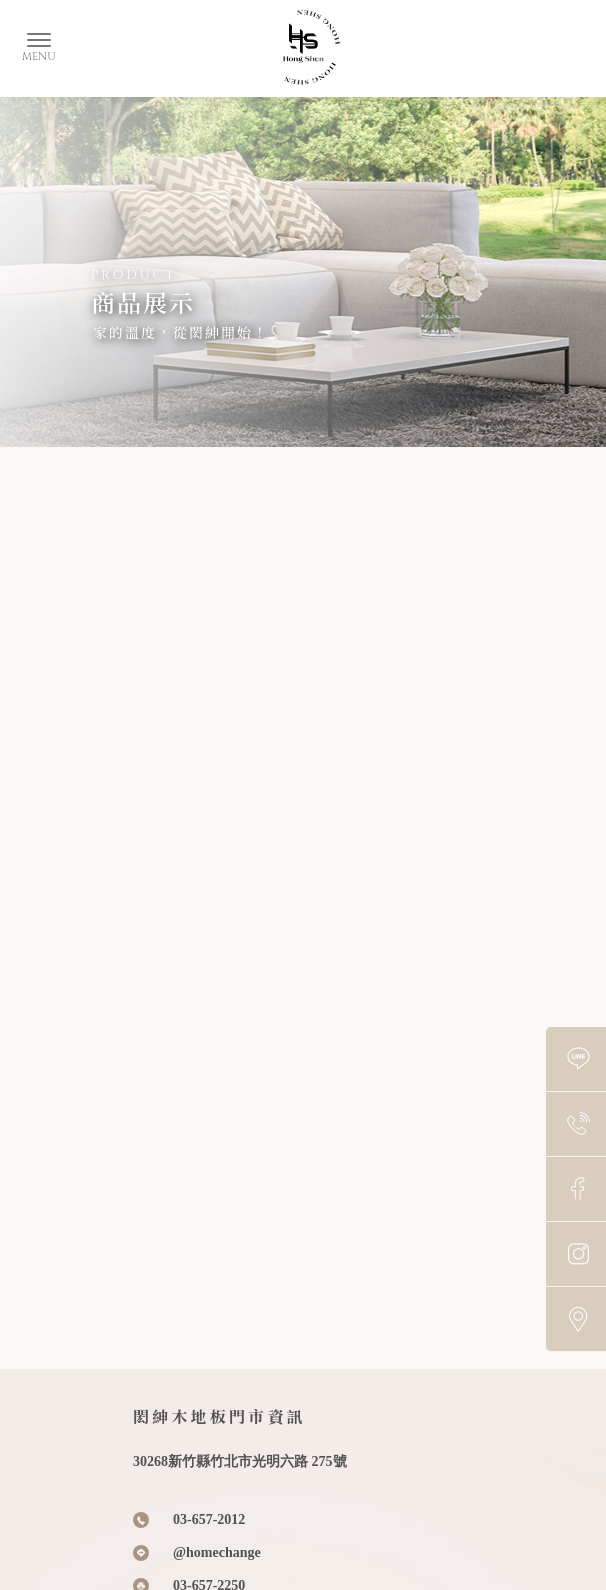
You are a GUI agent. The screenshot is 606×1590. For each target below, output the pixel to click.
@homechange (217, 1552)
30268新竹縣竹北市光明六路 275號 (240, 1461)
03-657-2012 (209, 1519)
